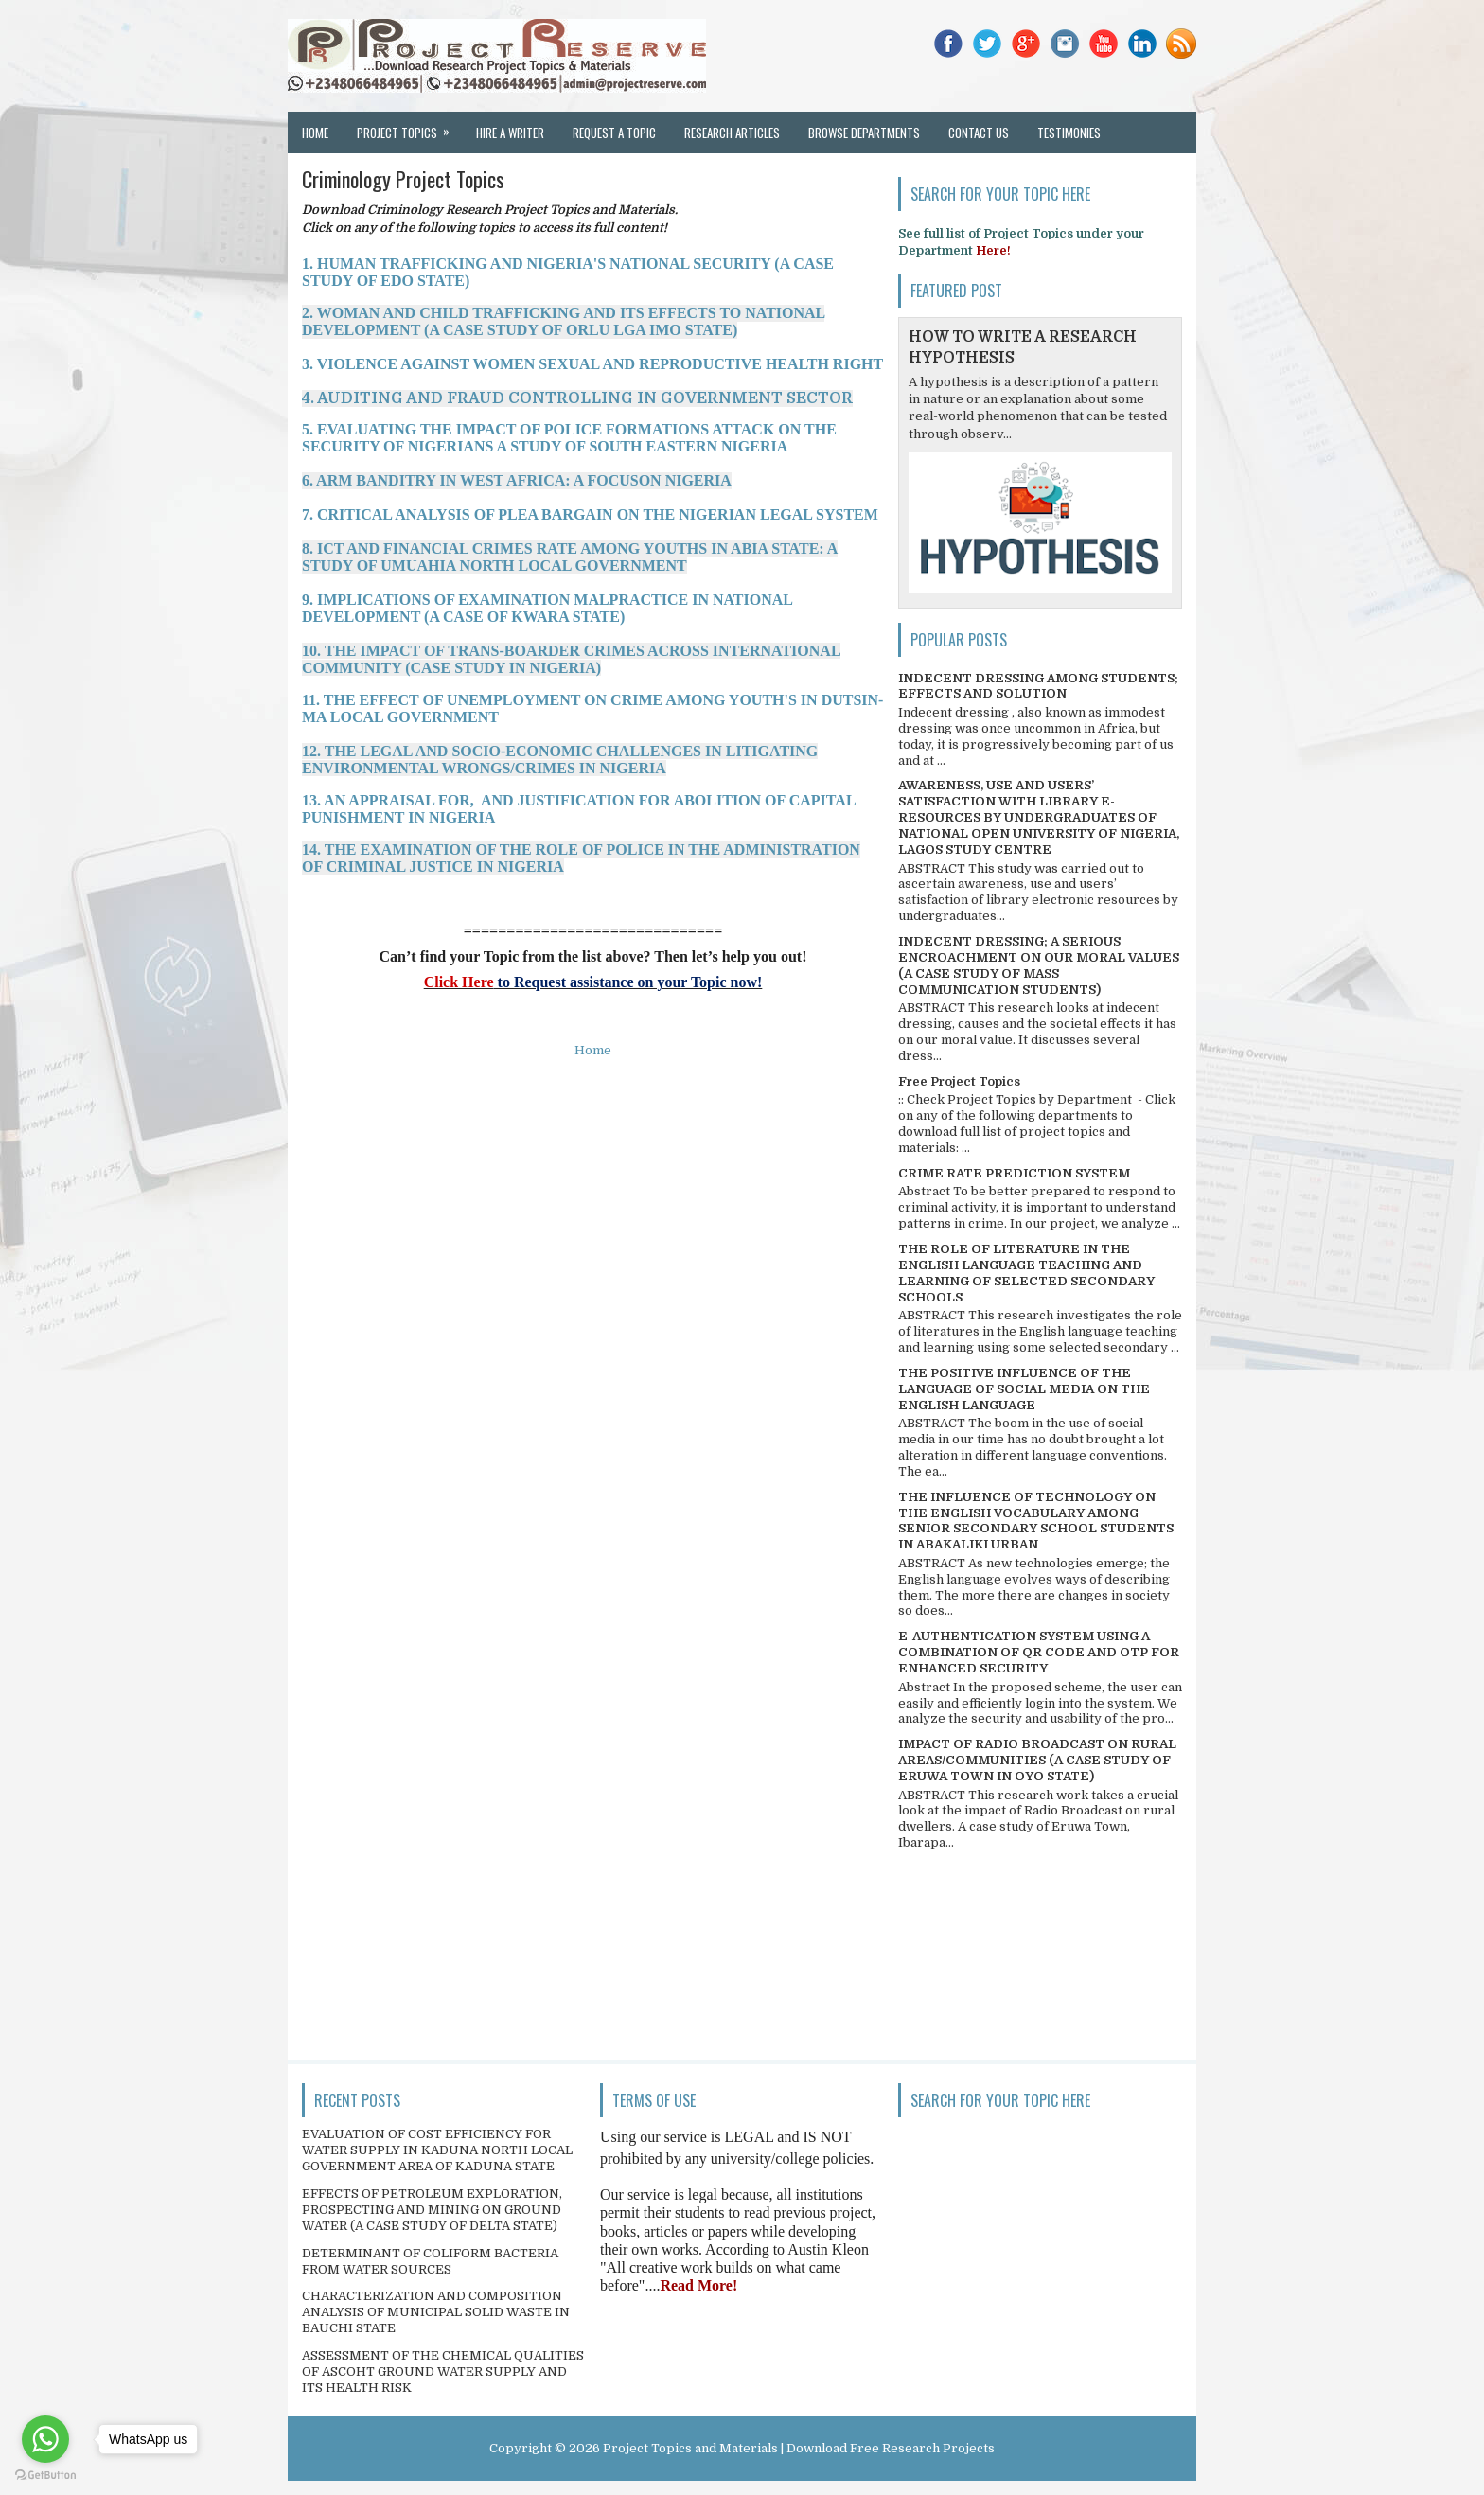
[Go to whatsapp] (45, 2439)
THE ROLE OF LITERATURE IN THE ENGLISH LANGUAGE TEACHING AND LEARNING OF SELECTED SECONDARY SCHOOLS (1026, 1273)
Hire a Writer (510, 132)
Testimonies (1069, 132)
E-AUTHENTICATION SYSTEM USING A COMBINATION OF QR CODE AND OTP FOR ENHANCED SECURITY (1038, 1652)
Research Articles (732, 132)
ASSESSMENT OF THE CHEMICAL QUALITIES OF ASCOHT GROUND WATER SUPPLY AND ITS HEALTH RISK (443, 2371)
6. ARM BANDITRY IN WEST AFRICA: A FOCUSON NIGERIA (517, 480)
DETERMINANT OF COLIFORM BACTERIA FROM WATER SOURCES (430, 2261)
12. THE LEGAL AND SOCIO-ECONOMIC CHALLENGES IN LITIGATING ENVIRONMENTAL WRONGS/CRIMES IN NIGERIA (560, 759)
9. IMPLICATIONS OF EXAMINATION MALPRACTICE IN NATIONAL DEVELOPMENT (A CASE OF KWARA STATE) (547, 608)
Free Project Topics (959, 1081)
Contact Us (978, 132)
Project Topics (409, 127)
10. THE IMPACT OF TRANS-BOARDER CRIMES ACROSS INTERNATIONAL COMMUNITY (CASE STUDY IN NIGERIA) (571, 659)
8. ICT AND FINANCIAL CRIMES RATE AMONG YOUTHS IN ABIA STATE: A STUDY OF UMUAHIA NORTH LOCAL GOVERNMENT (570, 557)
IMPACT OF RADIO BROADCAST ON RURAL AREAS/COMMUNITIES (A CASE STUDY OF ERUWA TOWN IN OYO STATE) (1037, 1760)
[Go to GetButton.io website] (45, 2475)
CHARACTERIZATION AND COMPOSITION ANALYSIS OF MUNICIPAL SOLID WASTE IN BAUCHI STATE (436, 2312)
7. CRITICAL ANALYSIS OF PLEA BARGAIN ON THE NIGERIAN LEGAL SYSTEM (590, 514)
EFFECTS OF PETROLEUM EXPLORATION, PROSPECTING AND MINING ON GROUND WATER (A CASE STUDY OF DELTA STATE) (432, 2209)
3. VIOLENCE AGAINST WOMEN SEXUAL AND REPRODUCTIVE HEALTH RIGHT (592, 364)
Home (315, 132)
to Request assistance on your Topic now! (628, 982)
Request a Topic (614, 132)
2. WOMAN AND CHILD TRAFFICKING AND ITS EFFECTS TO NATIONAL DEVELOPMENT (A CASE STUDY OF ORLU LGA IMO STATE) (563, 321)
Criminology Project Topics (403, 179)
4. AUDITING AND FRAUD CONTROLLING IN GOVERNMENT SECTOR (577, 398)
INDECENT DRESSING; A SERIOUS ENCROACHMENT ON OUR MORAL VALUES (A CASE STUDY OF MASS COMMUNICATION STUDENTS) (1038, 965)
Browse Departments (864, 132)
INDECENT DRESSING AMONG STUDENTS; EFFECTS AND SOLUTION (1038, 686)
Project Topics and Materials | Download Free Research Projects (799, 2448)
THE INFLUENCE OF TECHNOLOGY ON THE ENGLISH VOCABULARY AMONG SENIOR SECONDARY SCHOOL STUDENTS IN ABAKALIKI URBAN (1036, 1521)
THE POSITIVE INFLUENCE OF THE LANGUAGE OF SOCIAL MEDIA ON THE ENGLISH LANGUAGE (1024, 1389)
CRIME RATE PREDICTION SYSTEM (1014, 1173)
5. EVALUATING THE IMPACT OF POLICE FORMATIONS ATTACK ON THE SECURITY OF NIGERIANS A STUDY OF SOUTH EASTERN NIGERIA (569, 437)
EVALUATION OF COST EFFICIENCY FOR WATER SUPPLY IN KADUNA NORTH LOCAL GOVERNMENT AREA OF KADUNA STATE (437, 2150)
